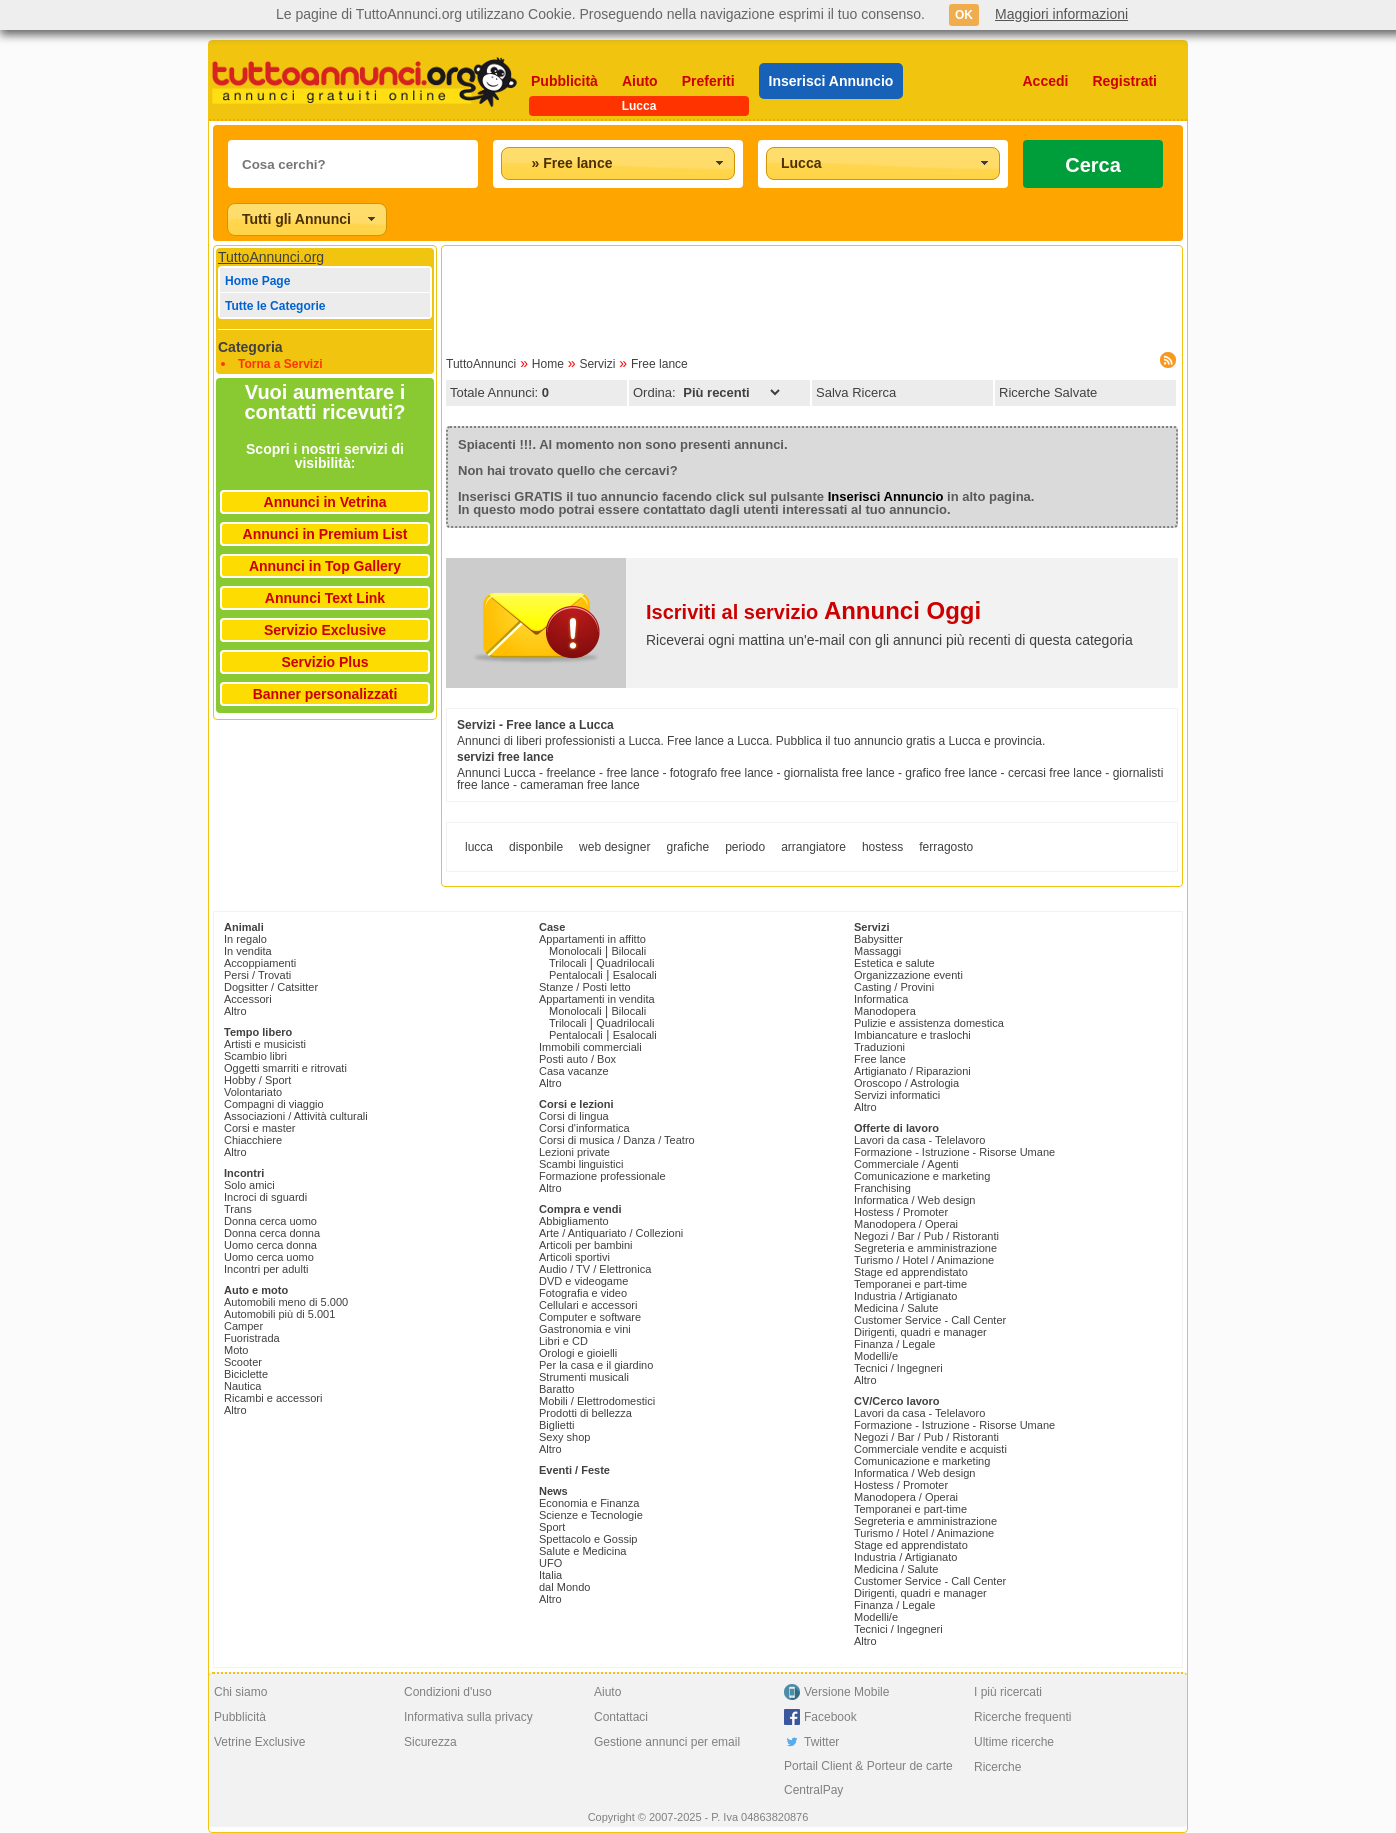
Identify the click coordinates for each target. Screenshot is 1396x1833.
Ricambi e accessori (273, 1398)
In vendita (248, 951)
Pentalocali (576, 975)
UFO (550, 1563)
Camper (243, 1326)
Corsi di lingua (574, 1116)
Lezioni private (574, 1152)
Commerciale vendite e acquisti (930, 1449)
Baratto (556, 1389)
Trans (238, 1209)
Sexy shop (564, 1437)
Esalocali (635, 975)
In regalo (245, 939)
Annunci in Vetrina (325, 502)
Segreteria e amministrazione (925, 1248)
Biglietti (556, 1425)
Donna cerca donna (272, 1233)
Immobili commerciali (590, 1047)
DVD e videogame (583, 1281)
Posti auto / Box (577, 1059)
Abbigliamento (574, 1221)
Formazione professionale (602, 1176)
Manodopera (885, 1011)
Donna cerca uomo (270, 1221)
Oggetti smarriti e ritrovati (285, 1068)
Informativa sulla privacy (468, 1717)
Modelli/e (876, 1356)
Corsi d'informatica (584, 1128)
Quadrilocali (625, 963)
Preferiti (708, 81)
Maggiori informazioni (1061, 14)
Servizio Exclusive (325, 630)
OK (964, 15)
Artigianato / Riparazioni (912, 1071)
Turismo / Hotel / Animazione (924, 1260)
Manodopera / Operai (906, 1224)
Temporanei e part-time (910, 1284)
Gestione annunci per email (667, 1742)
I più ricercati (1008, 1692)
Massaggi (877, 951)
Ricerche (997, 1767)
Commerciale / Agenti (906, 1164)
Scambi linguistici (581, 1164)
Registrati (1124, 81)
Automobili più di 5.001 (279, 1314)
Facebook (830, 1717)
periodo (745, 847)
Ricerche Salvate (1048, 392)
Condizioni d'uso (448, 1692)
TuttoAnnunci (481, 364)
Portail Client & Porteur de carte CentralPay (868, 1778)
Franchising (882, 1188)
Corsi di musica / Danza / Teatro (617, 1140)
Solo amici (249, 1185)
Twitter (821, 1742)
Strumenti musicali (584, 1377)
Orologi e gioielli (578, 1353)
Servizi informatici (897, 1095)
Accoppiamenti (260, 963)
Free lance (659, 364)
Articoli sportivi (574, 1257)
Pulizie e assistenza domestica (929, 1023)
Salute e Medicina (582, 1551)
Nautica (242, 1386)
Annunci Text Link (325, 598)
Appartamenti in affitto (592, 939)
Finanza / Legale (894, 1344)
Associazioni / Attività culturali (296, 1116)
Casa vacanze (574, 1071)
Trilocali (568, 963)
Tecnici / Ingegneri (898, 1368)
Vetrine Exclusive (259, 1742)
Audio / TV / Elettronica (595, 1269)
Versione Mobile (846, 1692)
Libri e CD (563, 1341)
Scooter (243, 1362)
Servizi (597, 364)
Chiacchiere (253, 1140)
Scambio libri (255, 1056)
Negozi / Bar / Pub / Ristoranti (926, 1236)
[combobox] (618, 163)
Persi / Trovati (257, 975)
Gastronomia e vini (585, 1329)
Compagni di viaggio (274, 1104)
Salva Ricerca (856, 392)
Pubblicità (564, 81)
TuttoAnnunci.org (271, 257)
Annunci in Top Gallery (325, 566)
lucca (479, 847)
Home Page (257, 281)
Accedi (1046, 81)
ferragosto (946, 847)
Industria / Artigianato (905, 1296)
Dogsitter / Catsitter (271, 987)
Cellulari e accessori (588, 1305)
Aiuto (640, 81)
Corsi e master (260, 1128)
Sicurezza (430, 1742)
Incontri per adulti (266, 1269)
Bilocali (628, 951)
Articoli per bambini (586, 1245)
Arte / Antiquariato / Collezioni (611, 1233)
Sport (552, 1527)
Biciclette (246, 1374)
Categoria (250, 347)
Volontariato (253, 1092)
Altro (235, 1011)
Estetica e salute (894, 963)
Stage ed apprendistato (911, 1272)
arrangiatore (813, 847)
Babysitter (878, 939)
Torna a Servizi (280, 364)
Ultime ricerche (1014, 1742)
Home (548, 364)
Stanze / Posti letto (585, 987)
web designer (614, 847)
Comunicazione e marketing (922, 1176)
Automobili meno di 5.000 (286, 1302)
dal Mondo (564, 1587)
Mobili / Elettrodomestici (597, 1401)
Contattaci (621, 1717)
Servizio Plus (324, 662)
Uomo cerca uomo (269, 1257)
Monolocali (575, 951)
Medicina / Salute (896, 1308)
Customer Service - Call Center (930, 1320)
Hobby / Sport (257, 1080)
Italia (550, 1575)
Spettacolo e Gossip (588, 1539)
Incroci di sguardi (265, 1197)
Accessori (248, 999)
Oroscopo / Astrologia (906, 1083)
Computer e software (590, 1317)
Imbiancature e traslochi (912, 1035)
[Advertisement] (812, 295)
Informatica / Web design (914, 1200)
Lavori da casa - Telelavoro (919, 1140)
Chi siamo (240, 1692)
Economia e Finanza (589, 1503)
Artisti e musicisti (265, 1044)
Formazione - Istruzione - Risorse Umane (954, 1152)
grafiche (687, 847)
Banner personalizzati (325, 694)
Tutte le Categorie (275, 306)
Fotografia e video (583, 1293)
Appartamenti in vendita (597, 999)
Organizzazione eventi (908, 975)
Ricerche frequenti (1022, 1717)
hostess (882, 847)
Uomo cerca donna (270, 1245)
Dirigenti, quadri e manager (920, 1332)
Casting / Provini (894, 987)
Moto (236, 1350)
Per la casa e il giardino (596, 1365)
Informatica (881, 999)
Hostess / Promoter (901, 1212)
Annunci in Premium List (325, 534)
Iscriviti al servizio (813, 612)
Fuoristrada (252, 1338)
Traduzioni (879, 1047)
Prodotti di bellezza (585, 1413)
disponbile (536, 847)
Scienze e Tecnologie (591, 1515)
